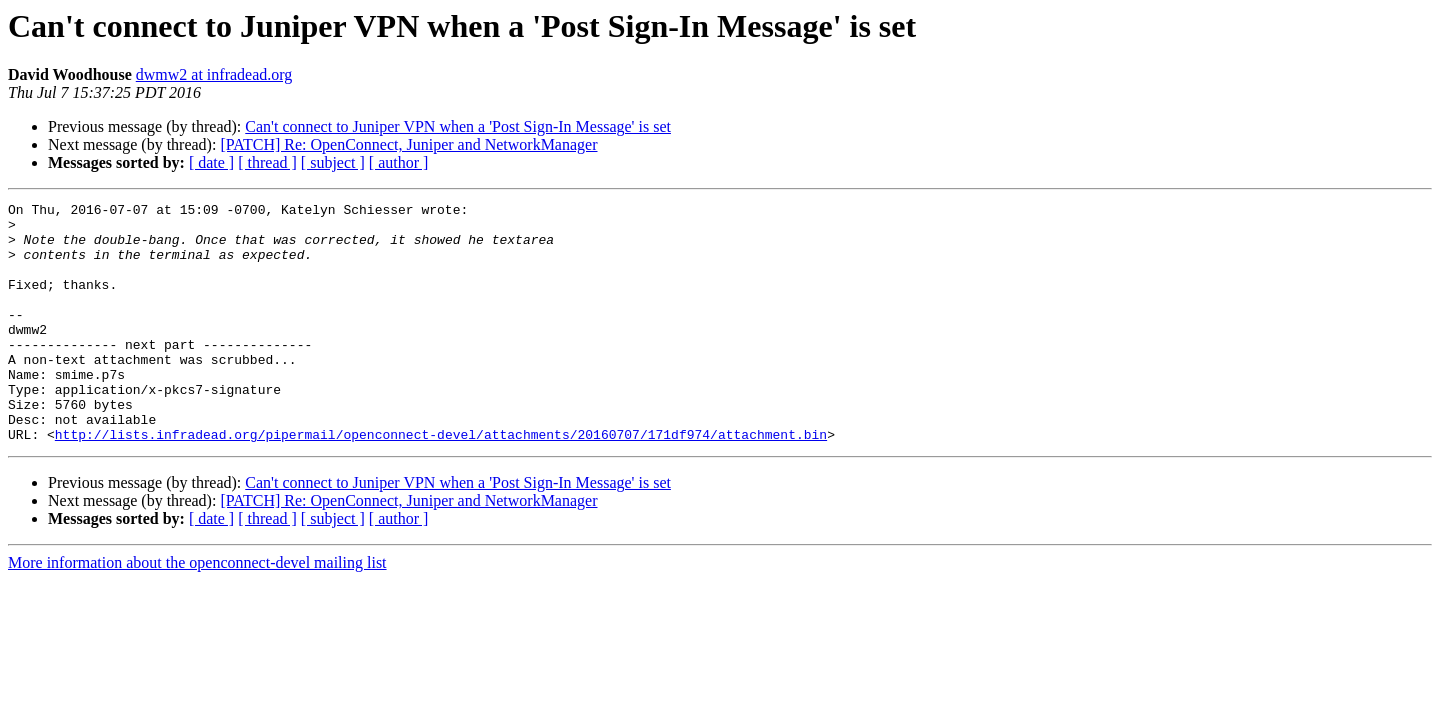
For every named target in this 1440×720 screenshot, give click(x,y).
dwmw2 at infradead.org (214, 74)
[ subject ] (333, 162)
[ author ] (399, 162)
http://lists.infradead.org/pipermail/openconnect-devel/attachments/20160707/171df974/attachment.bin (441, 482)
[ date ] (211, 162)
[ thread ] (267, 162)
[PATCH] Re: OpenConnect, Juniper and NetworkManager (408, 144)
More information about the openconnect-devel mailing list (197, 610)
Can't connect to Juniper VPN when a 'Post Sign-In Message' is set (458, 126)
